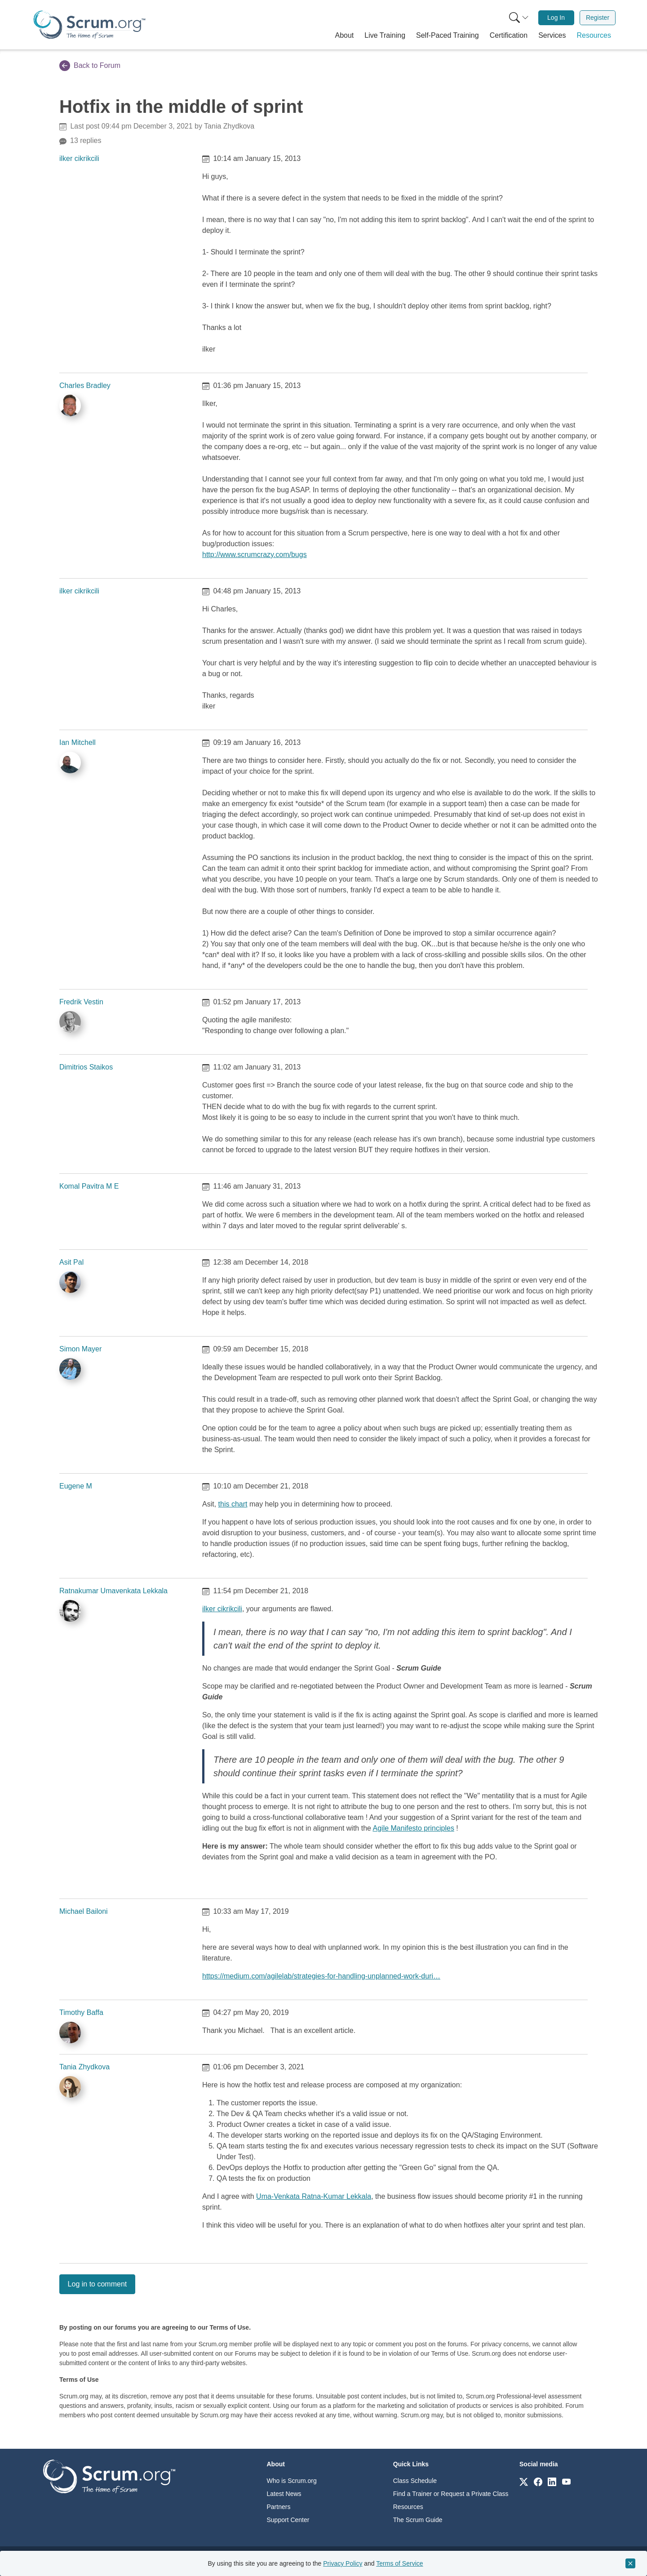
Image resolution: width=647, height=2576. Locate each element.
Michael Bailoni (83, 1911)
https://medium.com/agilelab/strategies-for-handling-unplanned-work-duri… (321, 1976)
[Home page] (89, 24)
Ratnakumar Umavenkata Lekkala (113, 1591)
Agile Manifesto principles (413, 1828)
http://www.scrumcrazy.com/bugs (254, 554)
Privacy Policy (342, 2563)
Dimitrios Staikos (86, 1067)
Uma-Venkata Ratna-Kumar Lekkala (313, 2196)
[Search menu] (519, 17)
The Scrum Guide (418, 2519)
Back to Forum (89, 65)
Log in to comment (97, 2284)
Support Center (288, 2519)
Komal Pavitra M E (89, 1186)
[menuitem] (518, 17)
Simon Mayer (80, 1349)
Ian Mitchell (77, 742)
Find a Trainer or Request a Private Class (451, 2493)
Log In (556, 17)
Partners (279, 2506)
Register (597, 17)
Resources (408, 2506)
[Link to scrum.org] (523, 2481)
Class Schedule (415, 2480)
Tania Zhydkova (84, 2067)
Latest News (284, 2493)
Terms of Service (399, 2563)
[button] (345, 36)
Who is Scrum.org (292, 2480)
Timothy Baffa (81, 2012)
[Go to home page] (109, 2476)
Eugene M (75, 1486)
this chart (233, 1504)
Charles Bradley (85, 385)
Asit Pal (71, 1262)
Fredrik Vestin (81, 1002)
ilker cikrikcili (79, 158)
